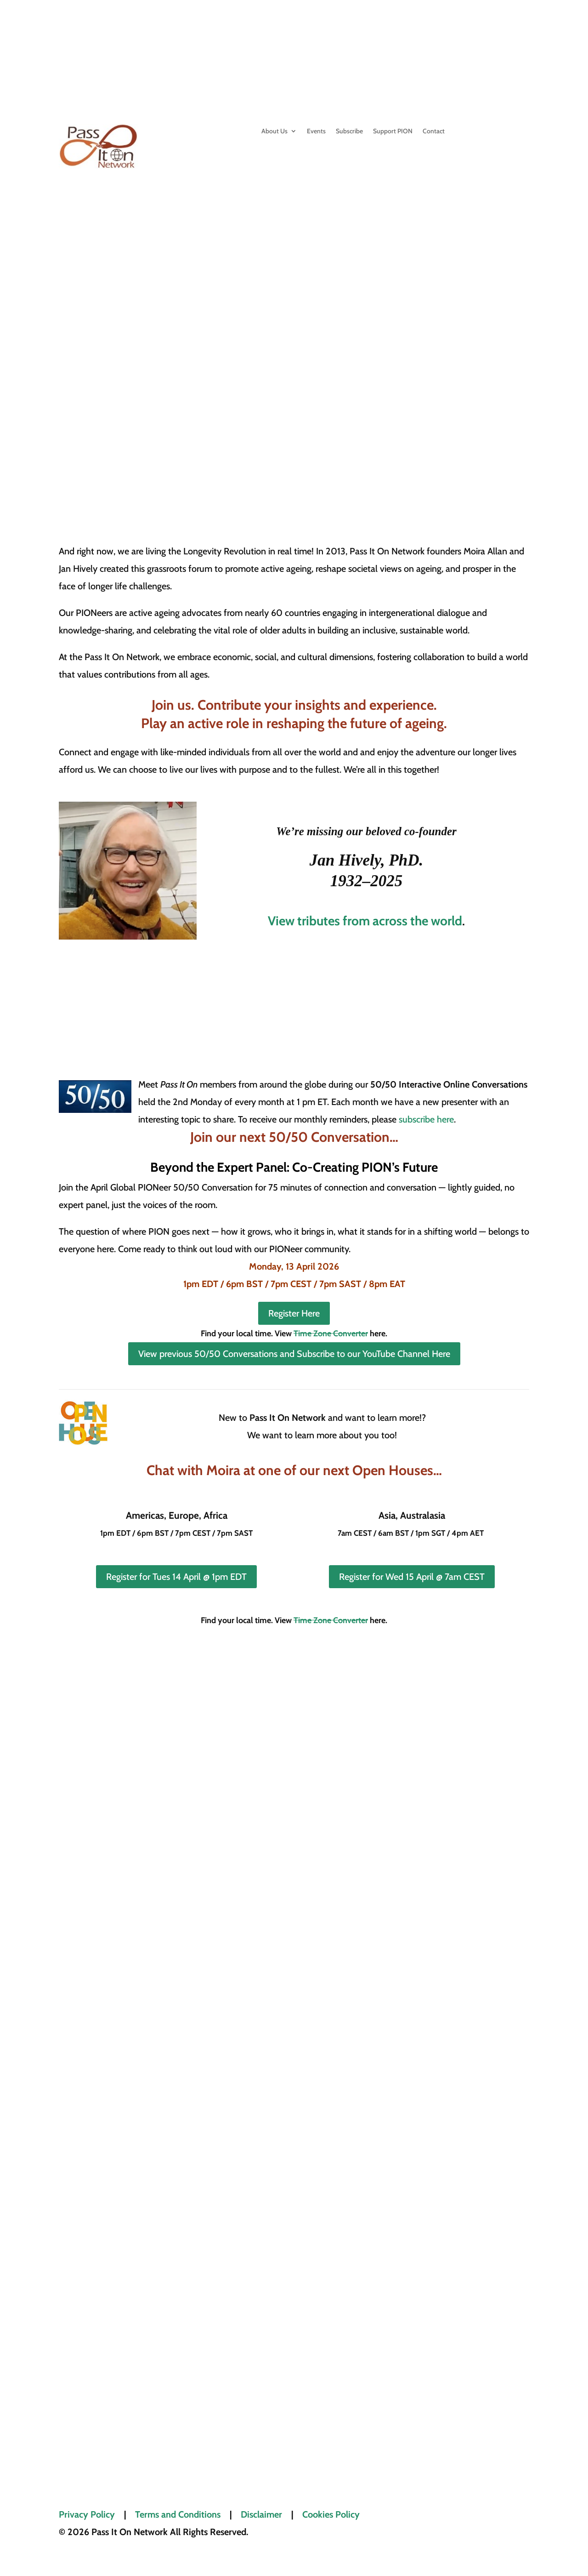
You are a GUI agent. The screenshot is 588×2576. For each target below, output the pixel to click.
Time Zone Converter (331, 1333)
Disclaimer (261, 2514)
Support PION (393, 131)
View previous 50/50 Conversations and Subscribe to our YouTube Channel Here (294, 1353)
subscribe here (426, 1119)
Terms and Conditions (177, 2514)
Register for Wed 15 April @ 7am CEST (412, 1576)
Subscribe (349, 131)
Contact (434, 131)
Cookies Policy (331, 2514)
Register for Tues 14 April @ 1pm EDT (176, 1576)
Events (316, 131)
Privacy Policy (87, 2514)
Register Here (294, 1313)
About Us (274, 131)
